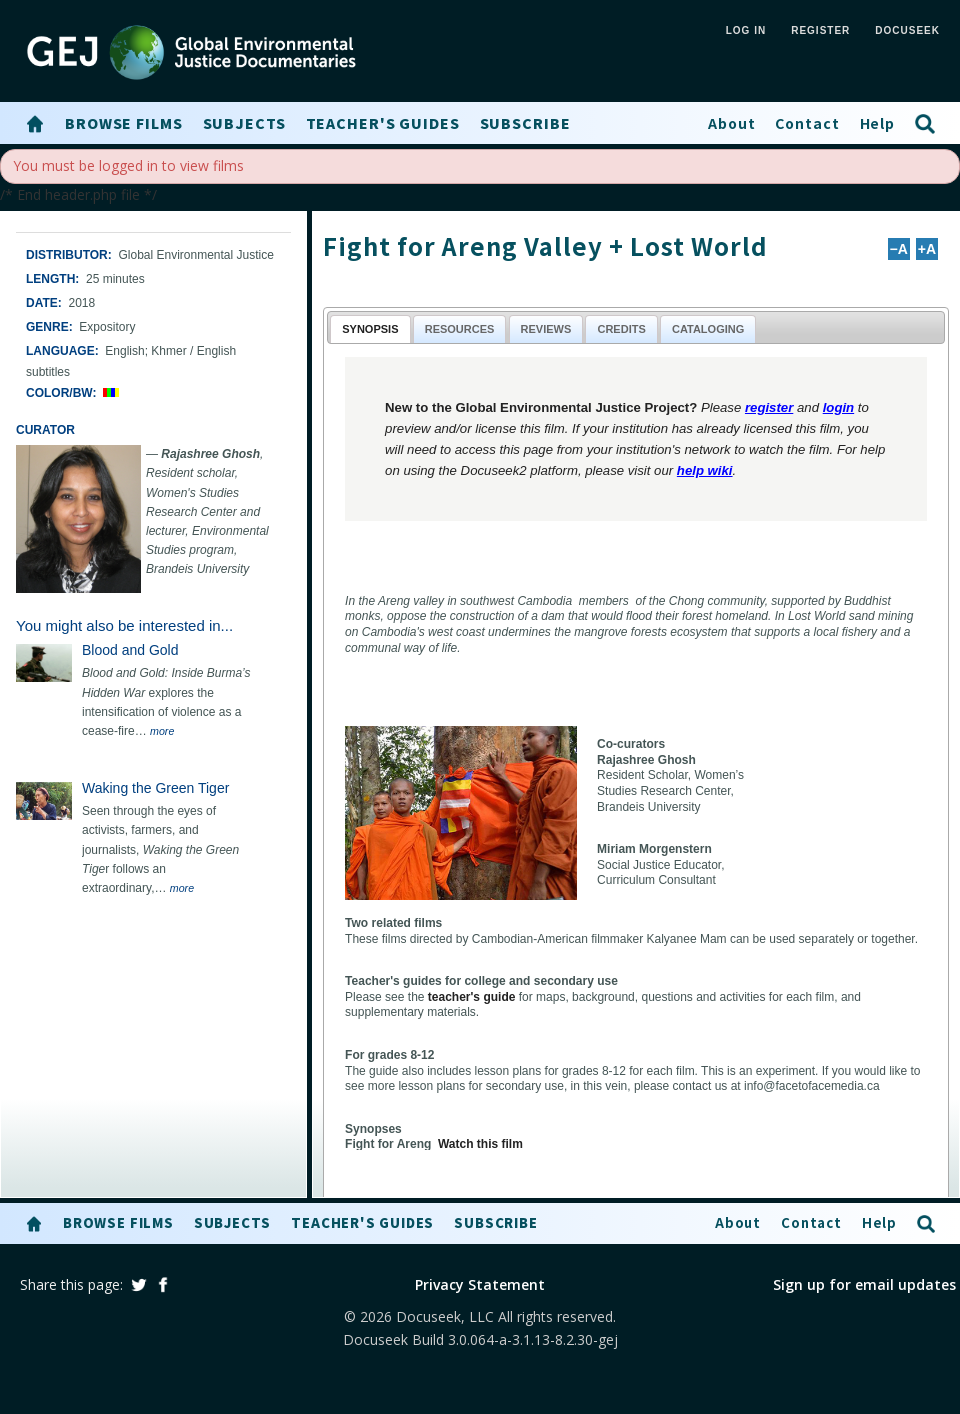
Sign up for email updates (864, 1284)
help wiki (705, 470)
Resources (460, 329)
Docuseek (907, 30)
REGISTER (820, 30)
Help (878, 123)
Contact (807, 123)
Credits (621, 329)
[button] (35, 124)
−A (899, 249)
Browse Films (124, 123)
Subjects (244, 123)
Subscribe (525, 123)
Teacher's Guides (383, 123)
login (839, 407)
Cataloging (708, 329)
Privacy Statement (480, 1284)
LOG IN (746, 30)
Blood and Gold (130, 650)
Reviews (546, 329)
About (731, 123)
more (162, 731)
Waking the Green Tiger (155, 788)
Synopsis (370, 329)
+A (927, 249)
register (769, 407)
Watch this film (480, 1144)
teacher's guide (472, 997)
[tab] (370, 328)
